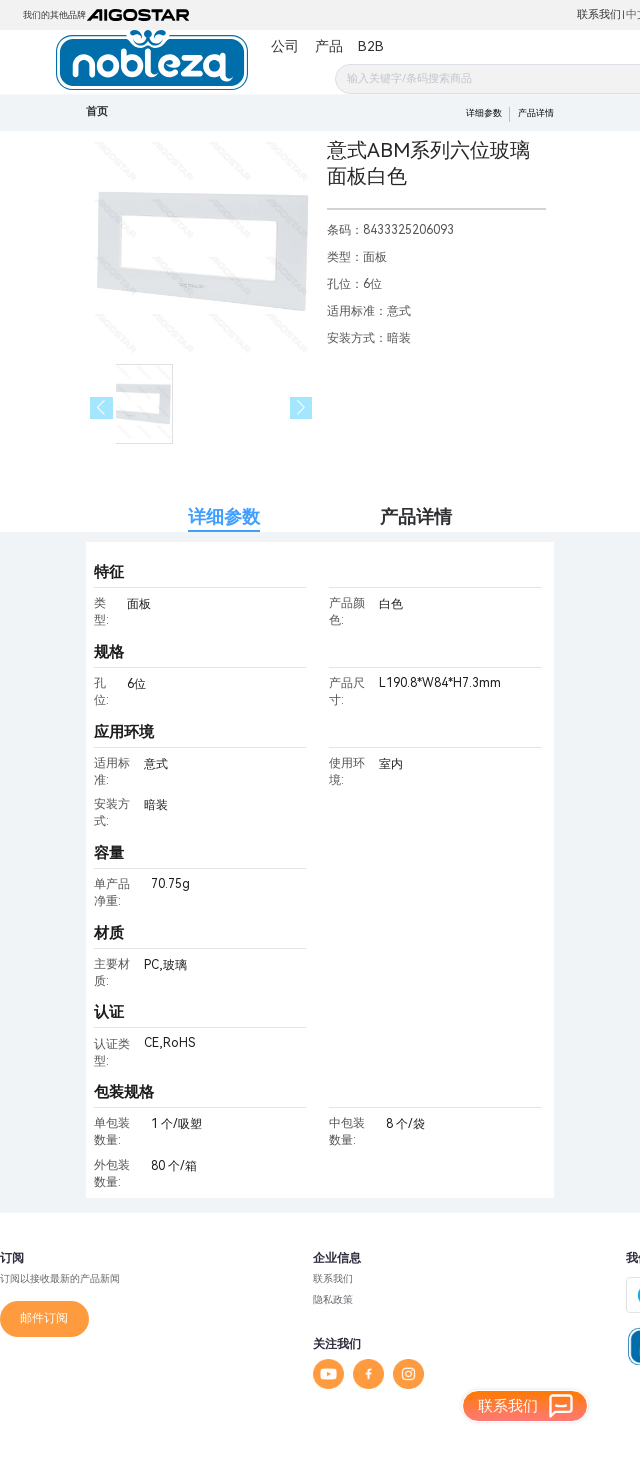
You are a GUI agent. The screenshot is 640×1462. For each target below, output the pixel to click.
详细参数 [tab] (224, 516)
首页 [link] (97, 111)
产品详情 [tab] (416, 516)
